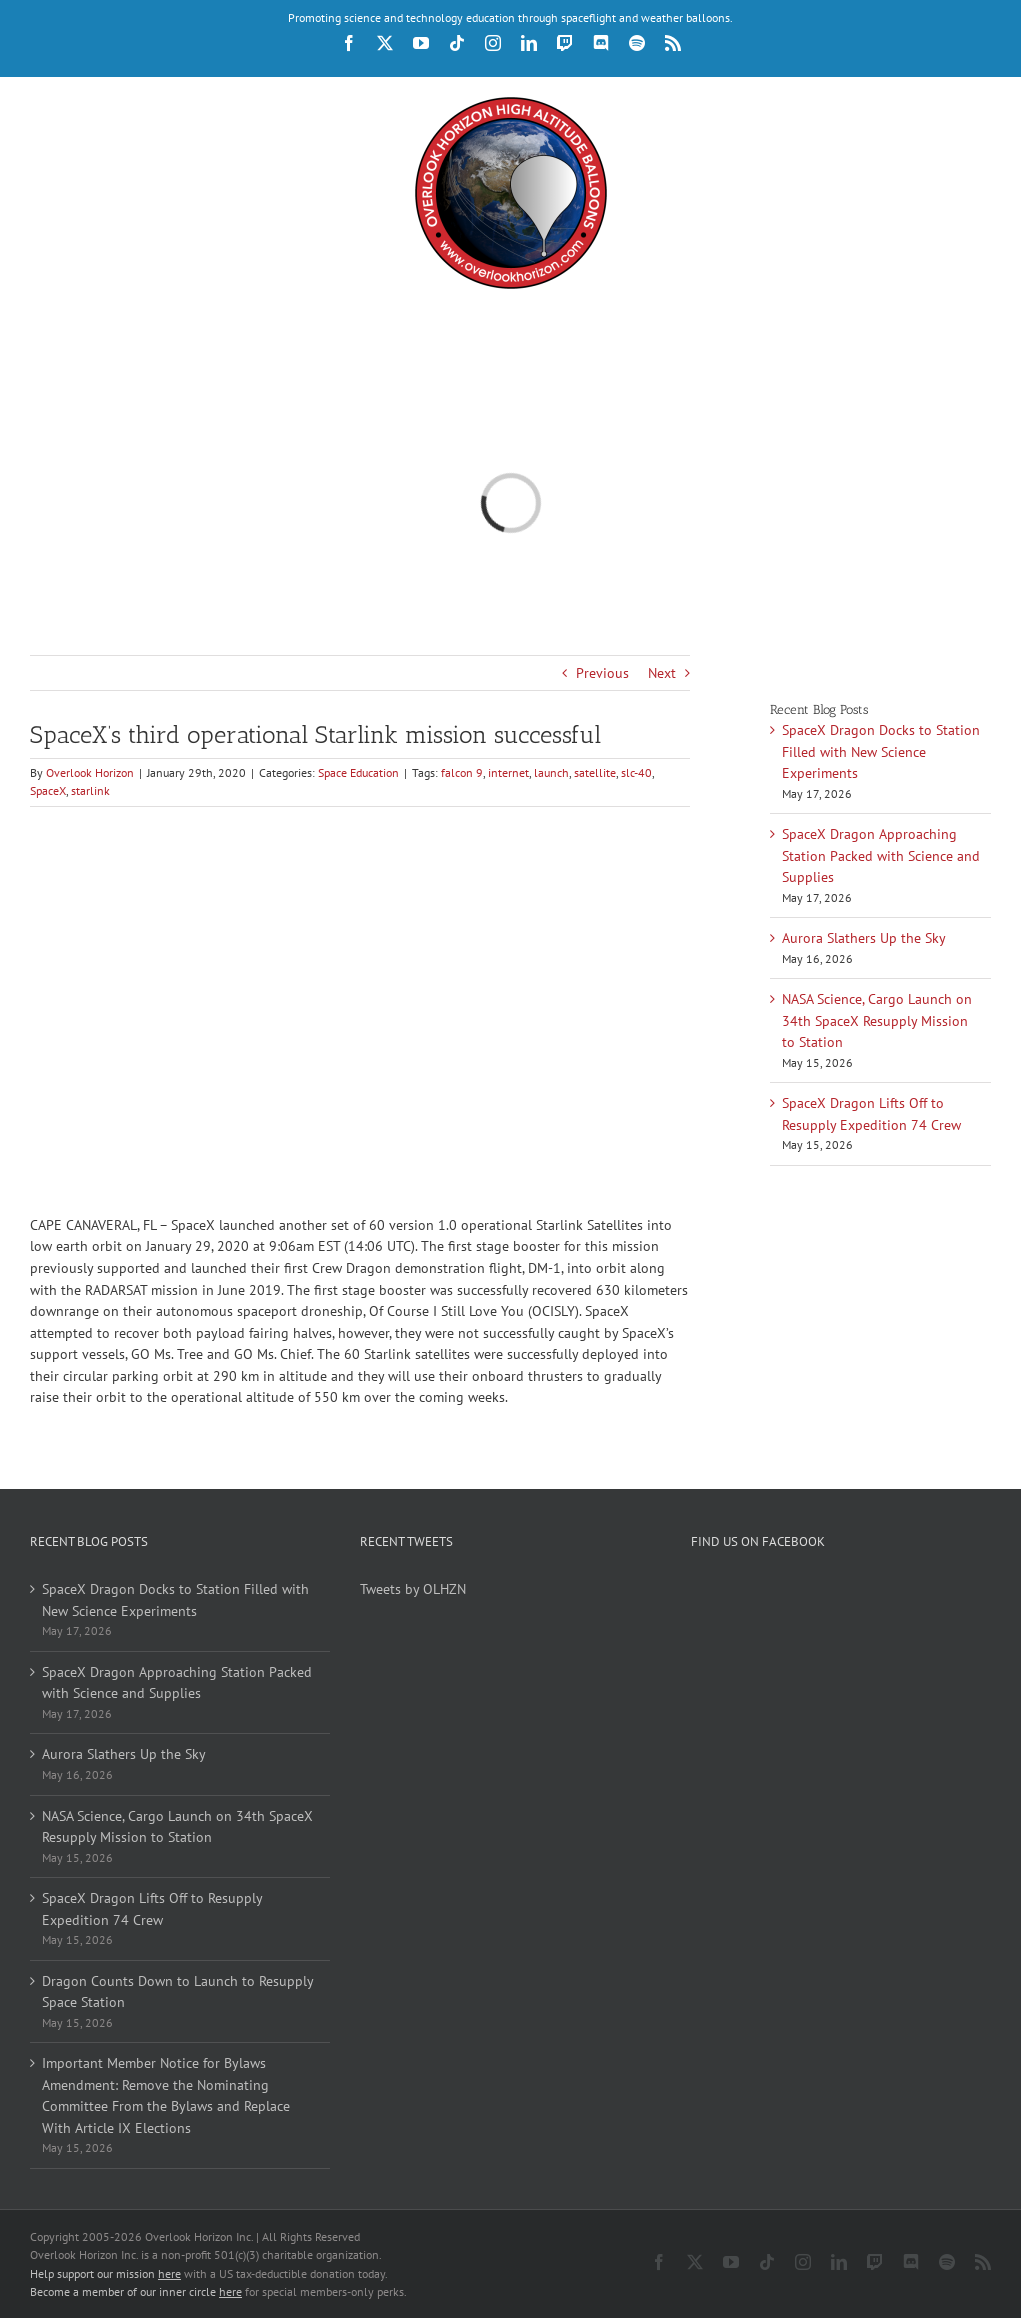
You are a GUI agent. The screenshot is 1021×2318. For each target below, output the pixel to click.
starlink (90, 790)
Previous (602, 673)
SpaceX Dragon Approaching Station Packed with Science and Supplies (881, 855)
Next (662, 673)
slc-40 (636, 772)
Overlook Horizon (90, 772)
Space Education (358, 772)
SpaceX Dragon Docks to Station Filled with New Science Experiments (881, 751)
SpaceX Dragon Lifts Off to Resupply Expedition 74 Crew (152, 1909)
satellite (595, 772)
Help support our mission (105, 2273)
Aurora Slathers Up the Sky (864, 938)
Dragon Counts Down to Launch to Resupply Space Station (177, 1992)
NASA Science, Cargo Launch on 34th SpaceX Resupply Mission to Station (877, 1020)
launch (551, 772)
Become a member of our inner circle (136, 2291)
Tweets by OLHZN (413, 1589)
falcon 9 (462, 772)
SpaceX (48, 790)
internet (508, 772)
